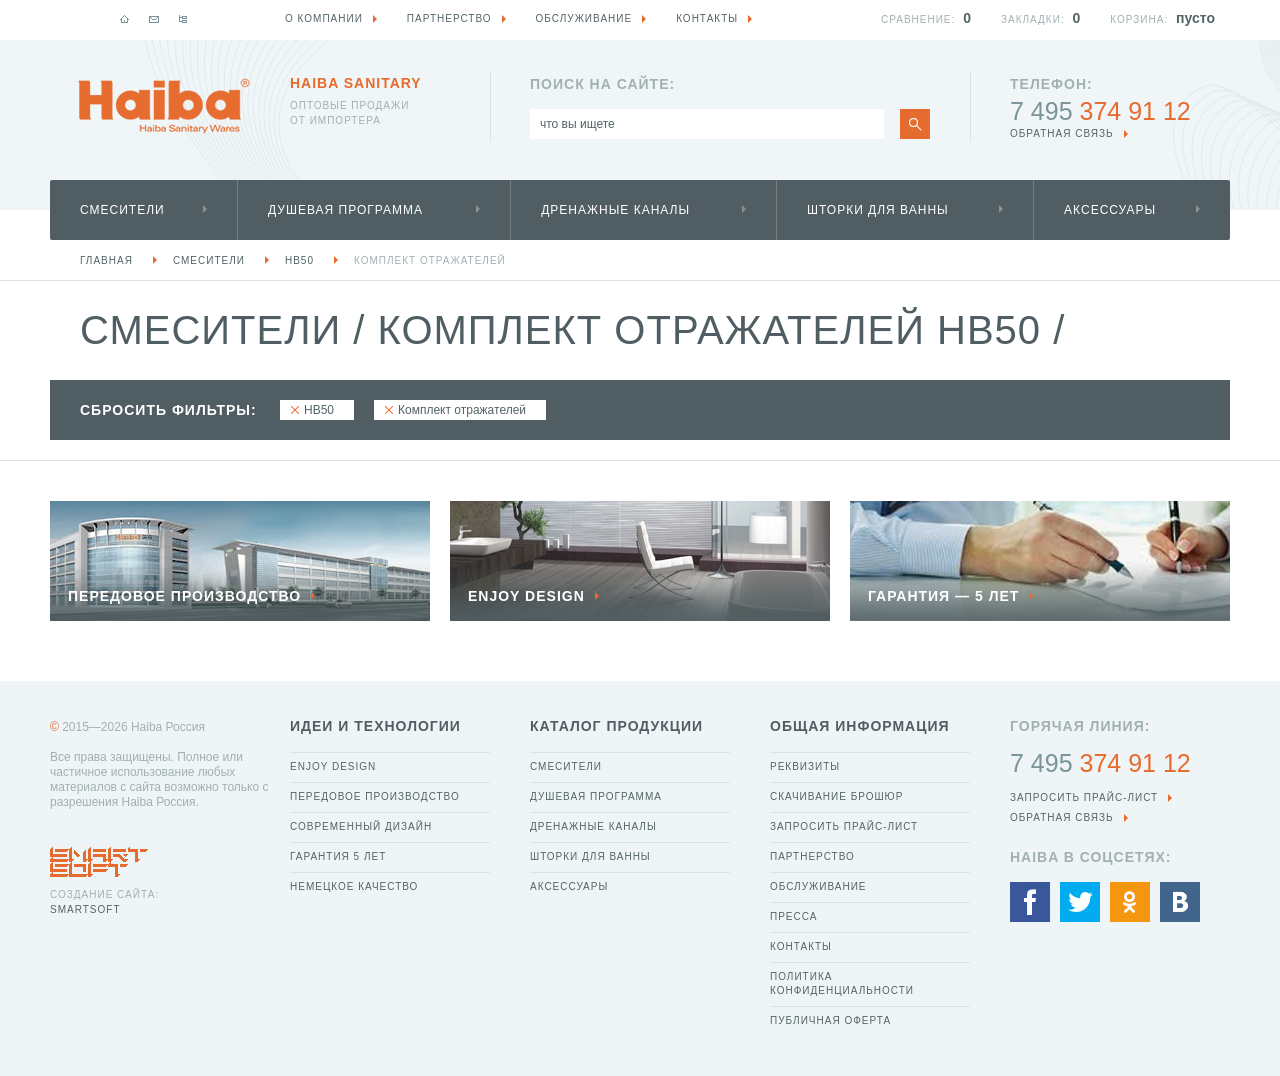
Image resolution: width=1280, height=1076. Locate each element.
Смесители (122, 210)
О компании (324, 18)
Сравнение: (918, 19)
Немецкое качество (354, 886)
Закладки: (1033, 19)
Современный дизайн (361, 826)
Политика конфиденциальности (842, 983)
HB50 (299, 260)
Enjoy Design (333, 766)
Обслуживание (818, 886)
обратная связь (1062, 133)
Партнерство (812, 856)
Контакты (801, 946)
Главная (106, 260)
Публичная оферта (830, 1020)
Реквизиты (805, 766)
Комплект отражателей (430, 260)
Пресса (793, 916)
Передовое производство (375, 796)
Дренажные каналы (615, 210)
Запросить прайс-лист (844, 826)
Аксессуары (1110, 210)
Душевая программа (345, 210)
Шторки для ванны (878, 210)
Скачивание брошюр (836, 796)
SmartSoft (85, 909)
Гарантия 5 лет (338, 856)
